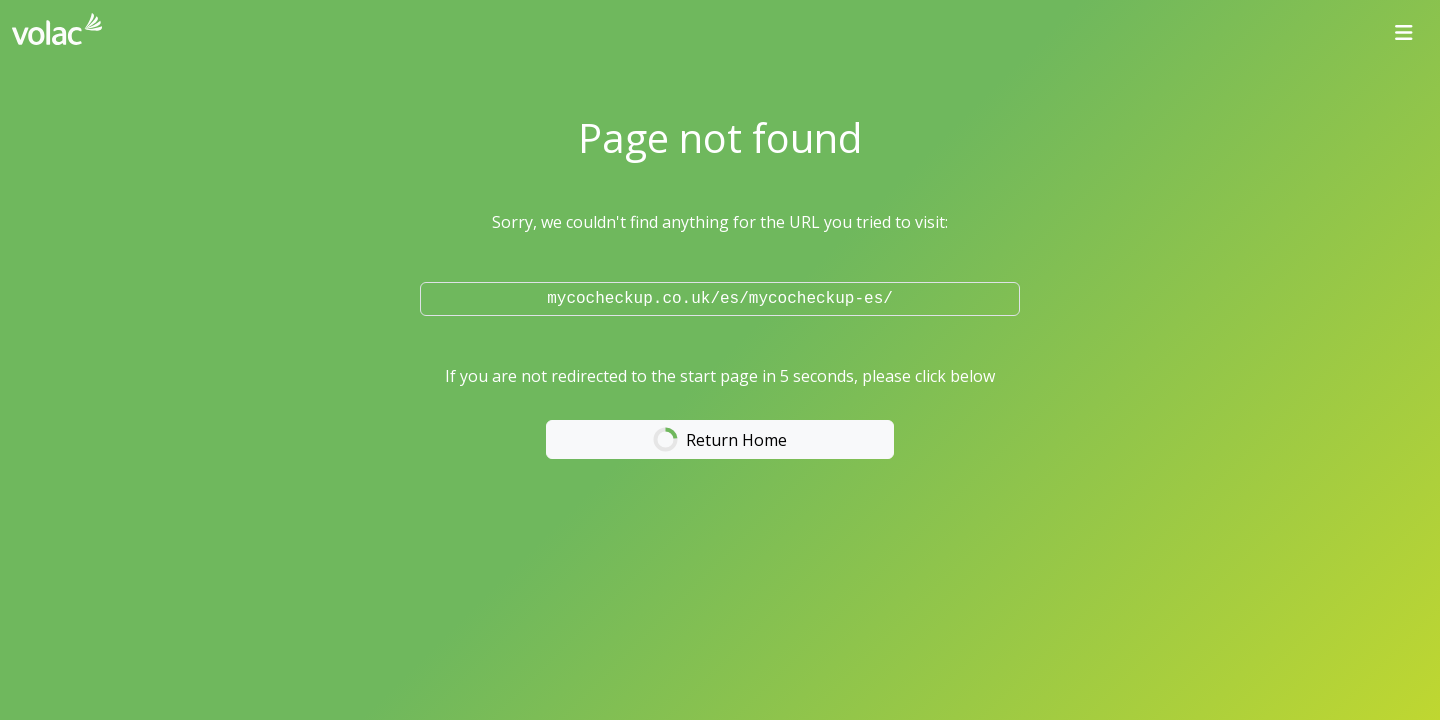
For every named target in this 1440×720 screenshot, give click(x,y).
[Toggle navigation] (1403, 33)
